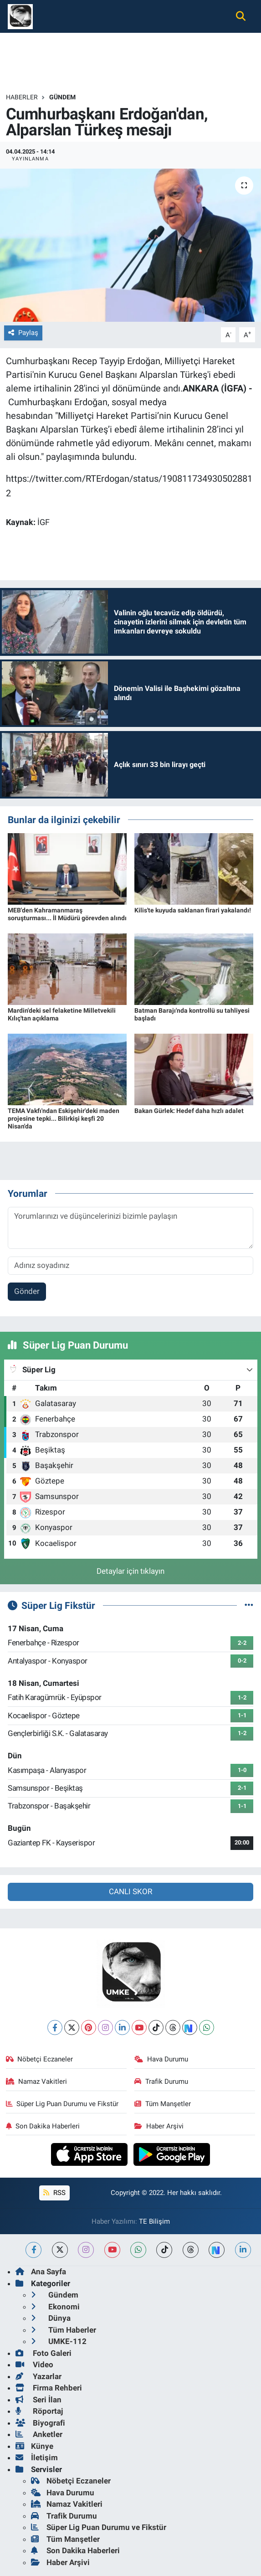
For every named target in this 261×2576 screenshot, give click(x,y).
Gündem (62, 97)
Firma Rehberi (48, 2387)
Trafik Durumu (161, 2081)
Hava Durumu (161, 2059)
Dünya (51, 2318)
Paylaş (23, 333)
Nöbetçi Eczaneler (39, 2059)
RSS (54, 2193)
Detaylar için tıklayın (130, 1571)
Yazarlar (38, 2376)
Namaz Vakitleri (36, 2081)
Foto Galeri (43, 2353)
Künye (34, 2446)
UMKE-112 (59, 2341)
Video (34, 2364)
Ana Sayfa (40, 2271)
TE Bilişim (154, 2221)
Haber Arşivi (159, 2126)
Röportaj (39, 2411)
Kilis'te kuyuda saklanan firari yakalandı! (192, 910)
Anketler (38, 2434)
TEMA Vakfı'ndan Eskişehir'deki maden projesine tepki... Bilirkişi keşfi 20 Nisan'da (63, 1118)
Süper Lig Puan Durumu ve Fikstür (62, 2104)
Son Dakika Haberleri (43, 2126)
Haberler (22, 97)
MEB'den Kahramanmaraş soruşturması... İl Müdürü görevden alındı (67, 914)
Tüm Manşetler (162, 2104)
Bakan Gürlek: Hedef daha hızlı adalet (189, 1110)
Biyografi (40, 2422)
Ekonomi (55, 2306)
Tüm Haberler (63, 2329)
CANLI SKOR (130, 1891)
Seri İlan (38, 2399)
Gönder (27, 1291)
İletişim (36, 2457)
